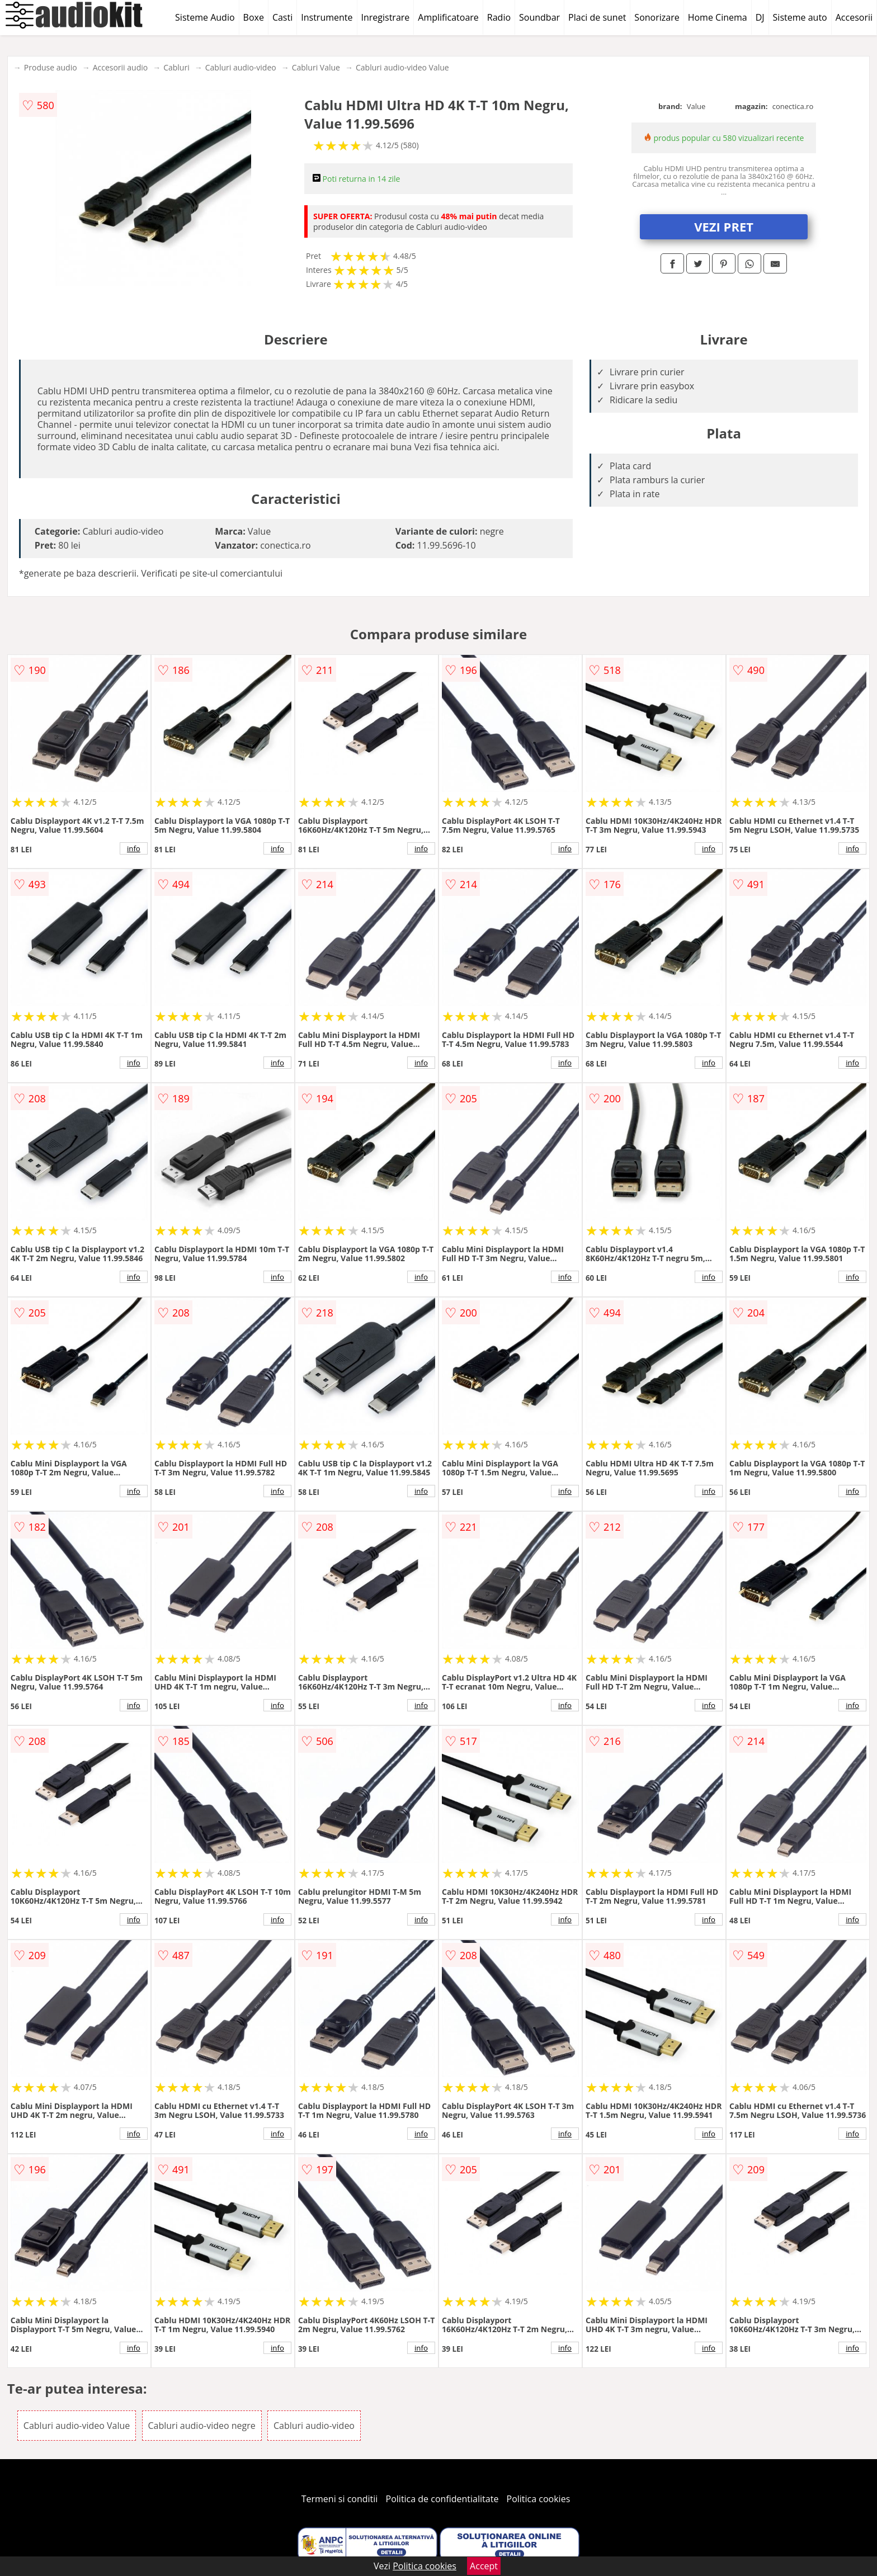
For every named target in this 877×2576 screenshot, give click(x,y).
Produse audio (50, 67)
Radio (499, 17)
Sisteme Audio (204, 17)
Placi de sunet (597, 17)
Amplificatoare (448, 17)
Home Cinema (717, 17)
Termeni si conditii (339, 2499)
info (133, 848)
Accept (484, 2566)
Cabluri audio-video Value (402, 67)
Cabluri (176, 67)
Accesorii (854, 17)
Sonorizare (656, 17)
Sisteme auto (800, 17)
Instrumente (326, 17)
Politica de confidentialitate (442, 2499)
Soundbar (539, 17)
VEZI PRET (723, 226)
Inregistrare (385, 17)
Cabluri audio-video (240, 67)
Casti (282, 17)
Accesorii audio (120, 67)
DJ (760, 17)
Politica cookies (538, 2499)
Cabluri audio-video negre (202, 2425)
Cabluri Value (316, 67)
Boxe (253, 17)
